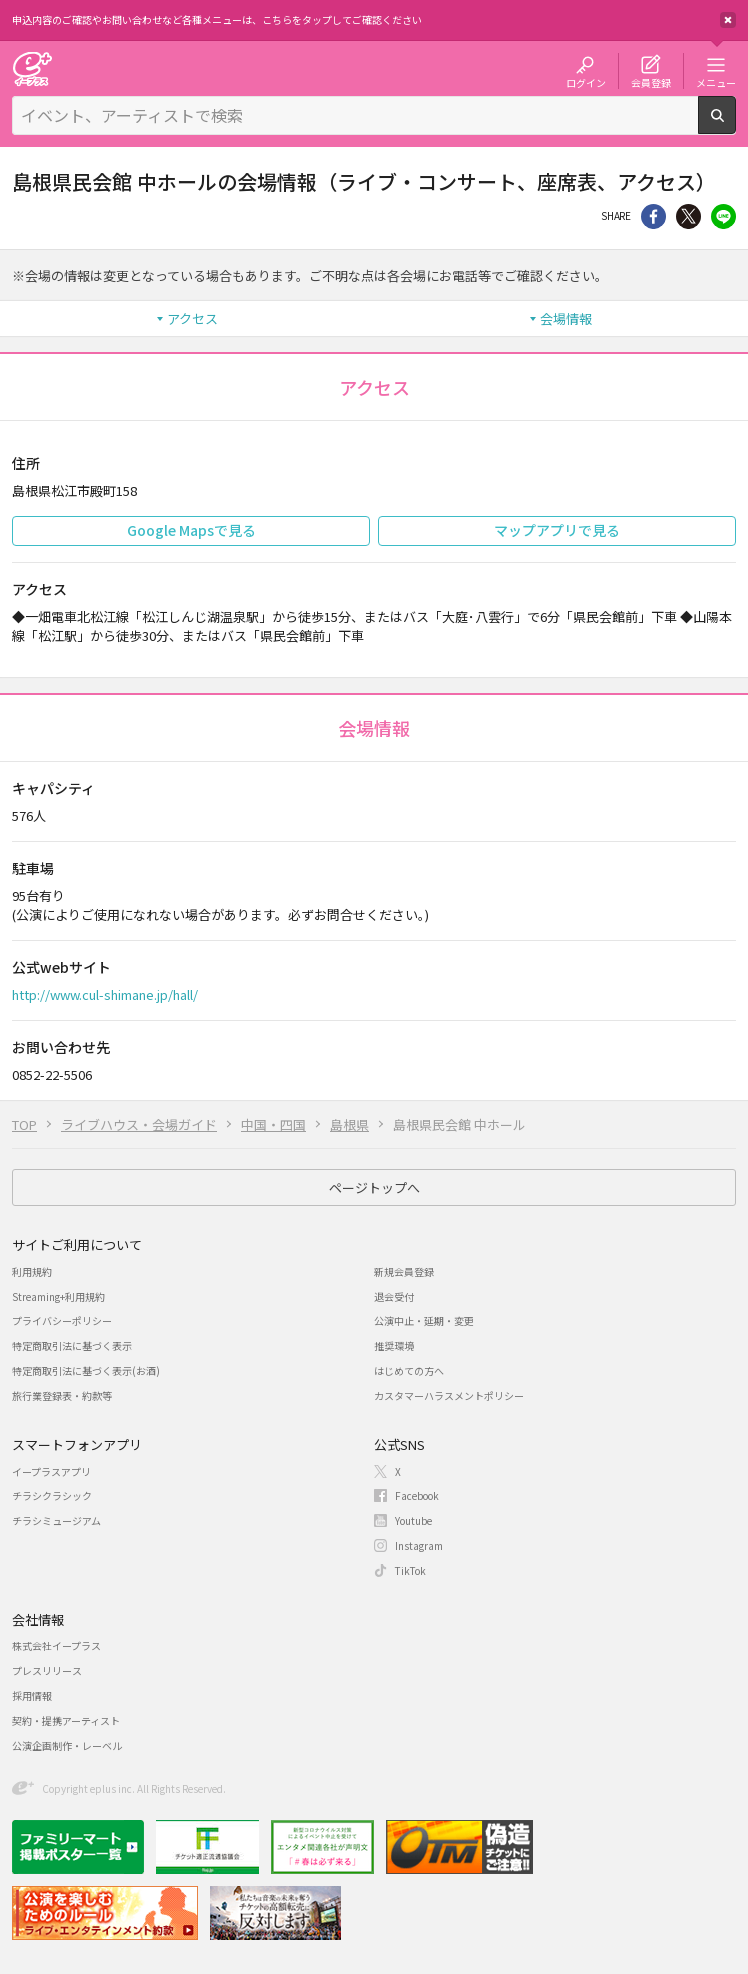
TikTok (410, 1570)
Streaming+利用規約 (58, 1296)
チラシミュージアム (56, 1520)
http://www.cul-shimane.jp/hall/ (105, 994)
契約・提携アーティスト (66, 1720)
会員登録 (651, 82)
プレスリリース (47, 1670)
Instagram (419, 1545)
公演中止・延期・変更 (424, 1320)
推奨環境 (394, 1345)
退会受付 (394, 1296)
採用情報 (32, 1695)
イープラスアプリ (51, 1471)
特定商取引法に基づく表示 (72, 1345)
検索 (735, 126)
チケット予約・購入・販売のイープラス (32, 68)
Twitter (688, 216)
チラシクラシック (52, 1495)
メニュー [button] (716, 82)
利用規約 (32, 1271)
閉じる (728, 20)
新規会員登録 (404, 1271)
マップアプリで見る (557, 530)
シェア (653, 216)
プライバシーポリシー (62, 1320)
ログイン (586, 82)
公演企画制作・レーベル (67, 1745)
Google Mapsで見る (191, 530)
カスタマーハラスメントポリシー (449, 1395)
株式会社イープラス (56, 1645)
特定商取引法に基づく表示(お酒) (86, 1370)
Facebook (417, 1495)
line (723, 216)
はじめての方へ (409, 1370)
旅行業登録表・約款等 (62, 1395)
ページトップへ (374, 1187)
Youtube (413, 1520)
